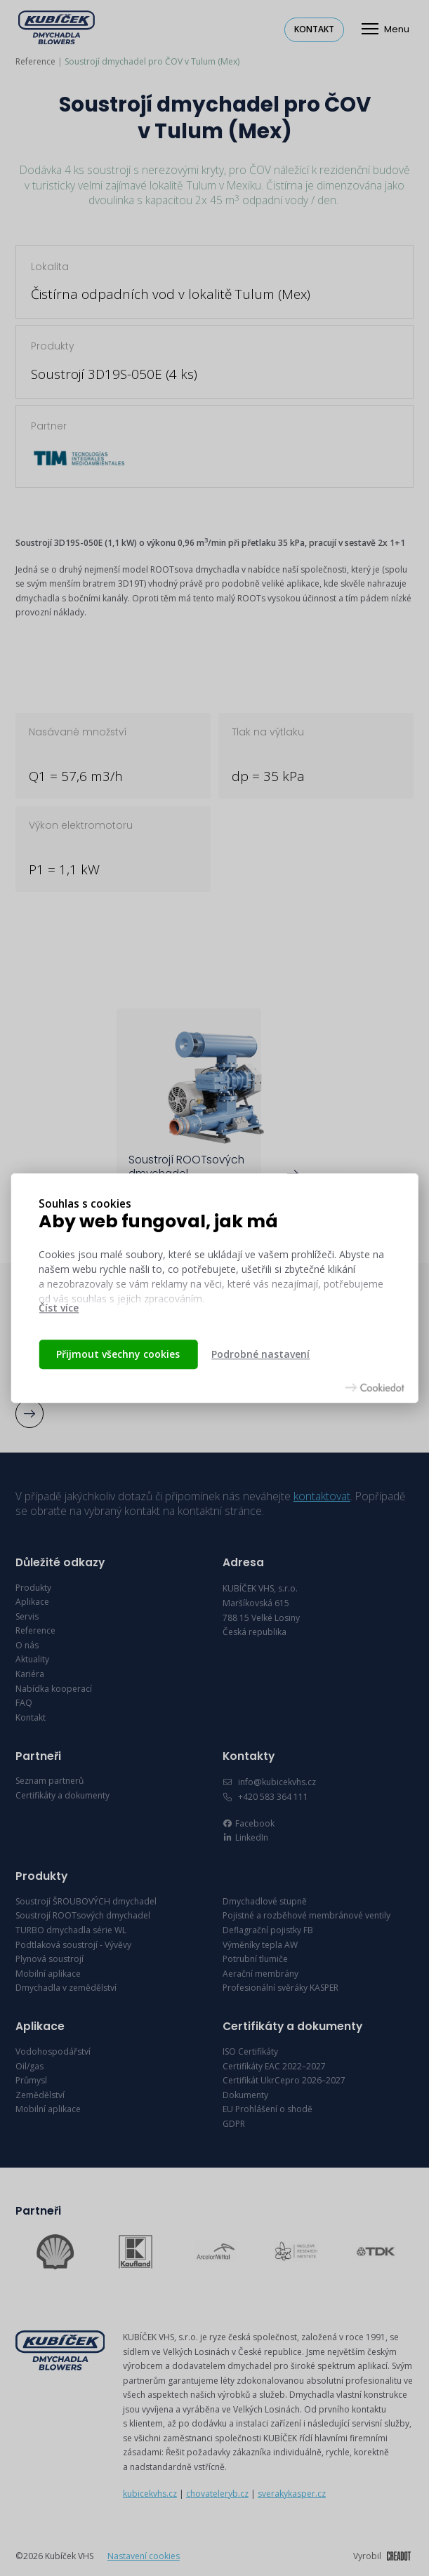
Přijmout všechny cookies (118, 1354)
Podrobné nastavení (260, 1354)
